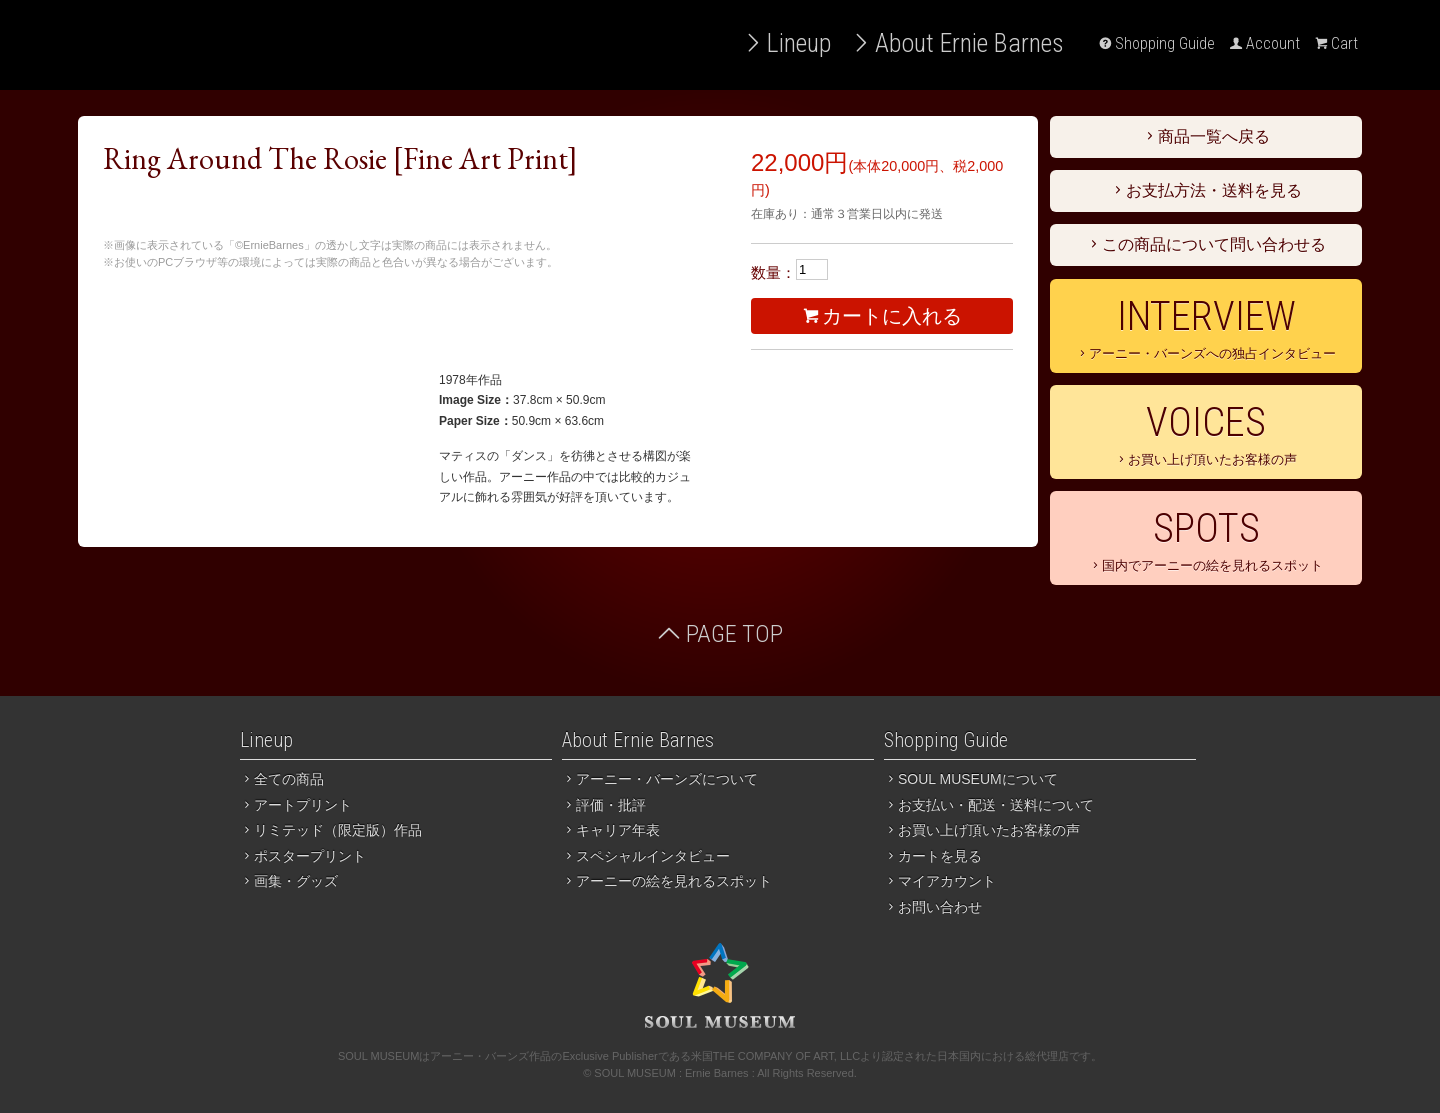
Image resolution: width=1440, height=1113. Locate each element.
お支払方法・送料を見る (1206, 190)
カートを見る (933, 856)
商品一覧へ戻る (1206, 136)
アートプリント (296, 805)
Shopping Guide (1157, 43)
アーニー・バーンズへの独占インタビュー (1206, 327)
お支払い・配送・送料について (989, 805)
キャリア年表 (611, 830)
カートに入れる (882, 316)
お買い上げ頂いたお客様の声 (1206, 433)
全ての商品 (282, 779)
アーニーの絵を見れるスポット (667, 881)
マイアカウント (940, 881)
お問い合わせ (933, 907)
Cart (1336, 43)
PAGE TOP (720, 634)
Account (1265, 43)
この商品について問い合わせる (1206, 244)
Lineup (787, 43)
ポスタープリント (303, 856)
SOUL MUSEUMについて (971, 779)
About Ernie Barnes (957, 43)
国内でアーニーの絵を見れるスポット (1206, 539)
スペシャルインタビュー (646, 856)
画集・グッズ (289, 881)
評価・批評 (604, 805)
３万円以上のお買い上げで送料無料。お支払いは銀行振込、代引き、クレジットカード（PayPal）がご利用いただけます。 (368, 315)
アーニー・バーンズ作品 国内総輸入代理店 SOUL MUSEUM (233, 45)
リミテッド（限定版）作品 (331, 830)
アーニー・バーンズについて (660, 779)
